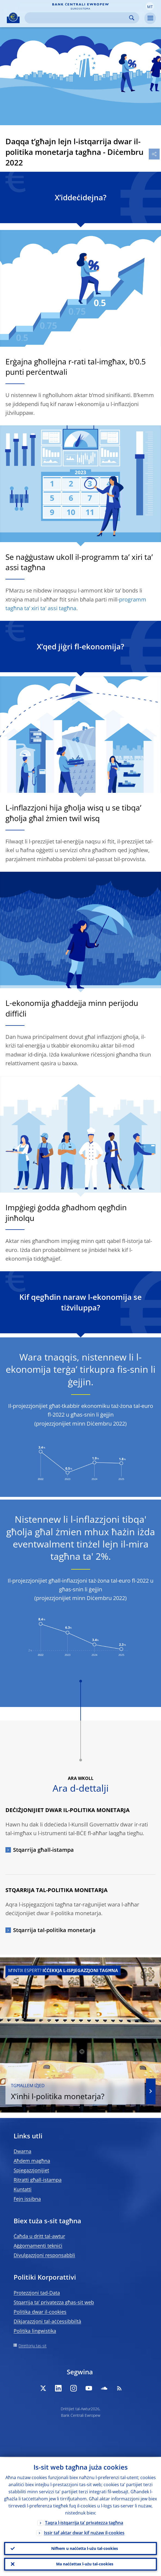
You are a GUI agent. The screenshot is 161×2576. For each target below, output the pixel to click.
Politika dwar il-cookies (40, 2311)
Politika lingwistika (35, 2331)
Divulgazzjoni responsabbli (44, 2255)
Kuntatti (23, 2189)
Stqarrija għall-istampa (43, 1849)
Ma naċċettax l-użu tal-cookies (84, 2563)
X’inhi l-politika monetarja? (75, 2091)
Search (131, 18)
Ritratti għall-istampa (38, 2179)
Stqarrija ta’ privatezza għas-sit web (54, 2302)
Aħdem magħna (32, 2160)
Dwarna (22, 2151)
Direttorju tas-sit (33, 2345)
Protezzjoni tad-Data (37, 2292)
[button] (150, 6)
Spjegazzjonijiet (31, 2170)
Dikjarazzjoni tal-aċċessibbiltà (47, 2321)
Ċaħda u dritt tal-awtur (39, 2236)
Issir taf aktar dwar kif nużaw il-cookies (84, 2532)
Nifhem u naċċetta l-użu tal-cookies (84, 2548)
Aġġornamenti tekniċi (38, 2245)
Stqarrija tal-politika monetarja (54, 1930)
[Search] (77, 18)
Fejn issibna (27, 2199)
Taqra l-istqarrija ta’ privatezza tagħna (84, 2522)
